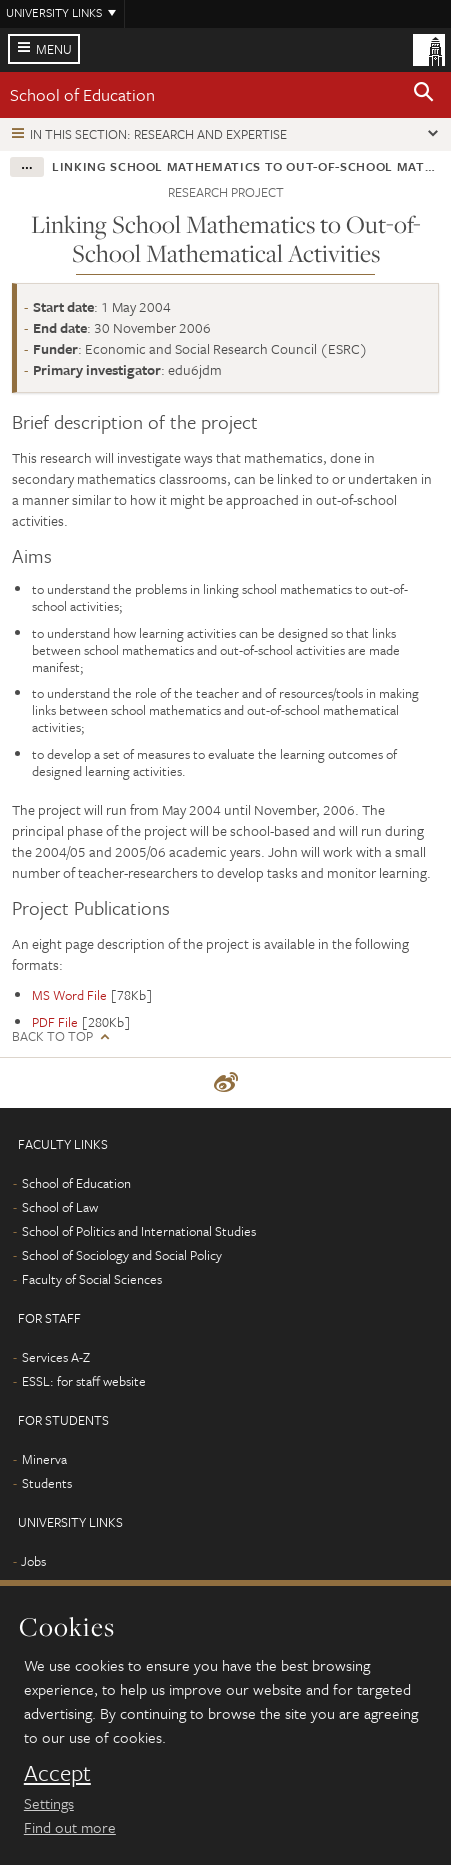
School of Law (60, 1207)
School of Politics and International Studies (139, 1231)
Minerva (44, 1459)
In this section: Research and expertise (158, 134)
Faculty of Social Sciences (92, 1279)
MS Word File (69, 995)
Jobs (33, 1561)
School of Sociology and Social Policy (122, 1255)
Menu (54, 49)
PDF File (55, 1022)
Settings (49, 1803)
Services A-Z (56, 1357)
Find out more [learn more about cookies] (70, 1827)
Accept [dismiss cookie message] (57, 1773)
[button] (424, 95)
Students (47, 1483)
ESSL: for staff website (84, 1381)
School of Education (82, 94)
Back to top (52, 1036)
